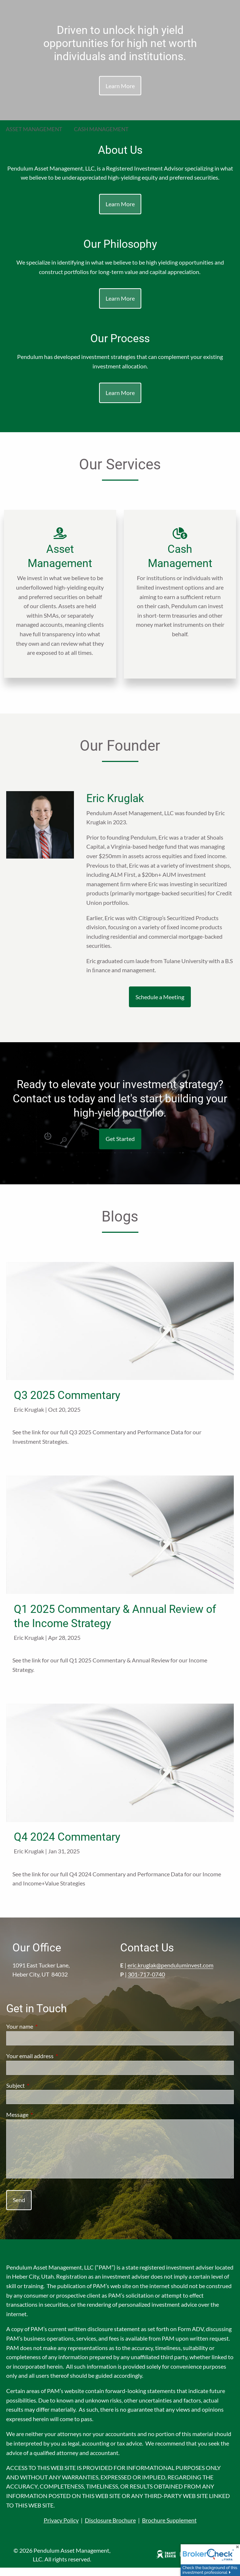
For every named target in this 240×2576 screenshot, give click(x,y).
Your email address (56, 2064)
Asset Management (34, 129)
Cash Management (101, 129)
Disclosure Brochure (110, 2528)
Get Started (120, 1147)
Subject (41, 2093)
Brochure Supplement (169, 2528)
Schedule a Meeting (159, 1005)
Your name (46, 2035)
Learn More (120, 85)
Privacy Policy (61, 2528)
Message (43, 2123)
